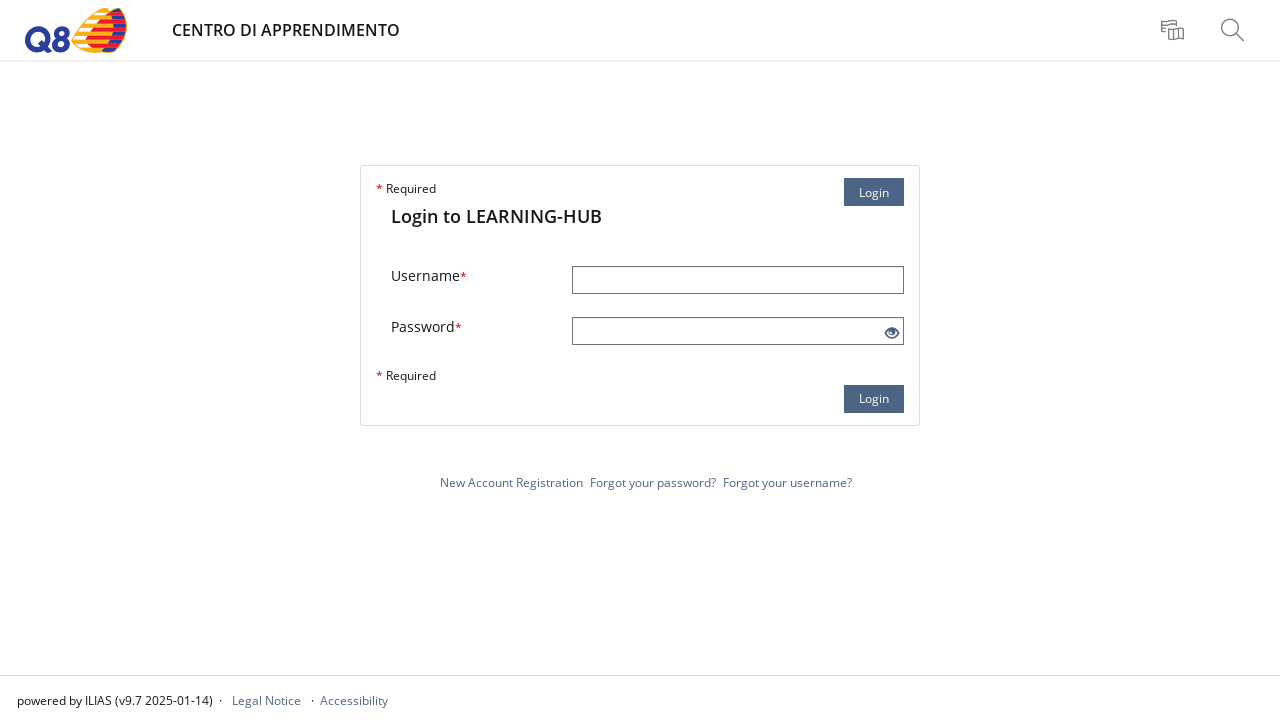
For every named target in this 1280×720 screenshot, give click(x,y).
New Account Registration (511, 482)
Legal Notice (266, 700)
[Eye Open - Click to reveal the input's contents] (892, 333)
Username (429, 275)
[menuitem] (1175, 30)
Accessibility (354, 700)
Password (426, 326)
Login (874, 192)
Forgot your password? (653, 482)
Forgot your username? (787, 482)
